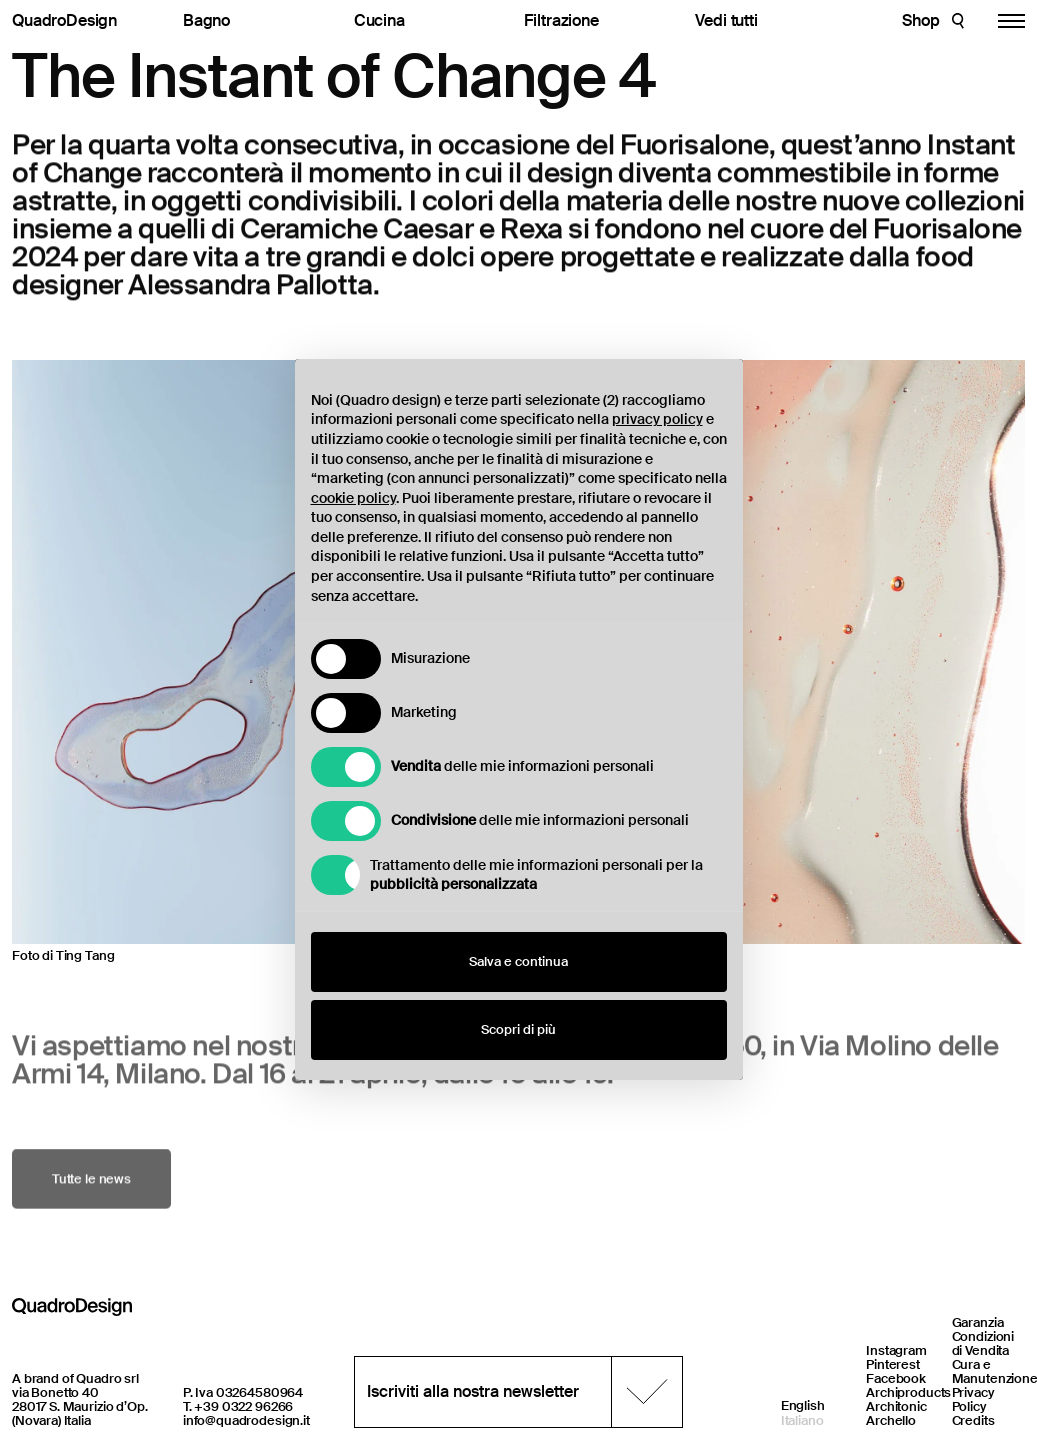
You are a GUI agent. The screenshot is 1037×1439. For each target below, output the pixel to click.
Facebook (896, 1378)
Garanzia (978, 1322)
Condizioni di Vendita (983, 1343)
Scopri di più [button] (518, 1029)
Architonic (896, 1406)
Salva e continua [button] (518, 961)
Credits (973, 1420)
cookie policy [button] (353, 498)
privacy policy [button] (657, 419)
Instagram (896, 1350)
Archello (891, 1420)
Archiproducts (908, 1392)
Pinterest (893, 1364)
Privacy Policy (973, 1399)
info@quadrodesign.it (246, 1420)
